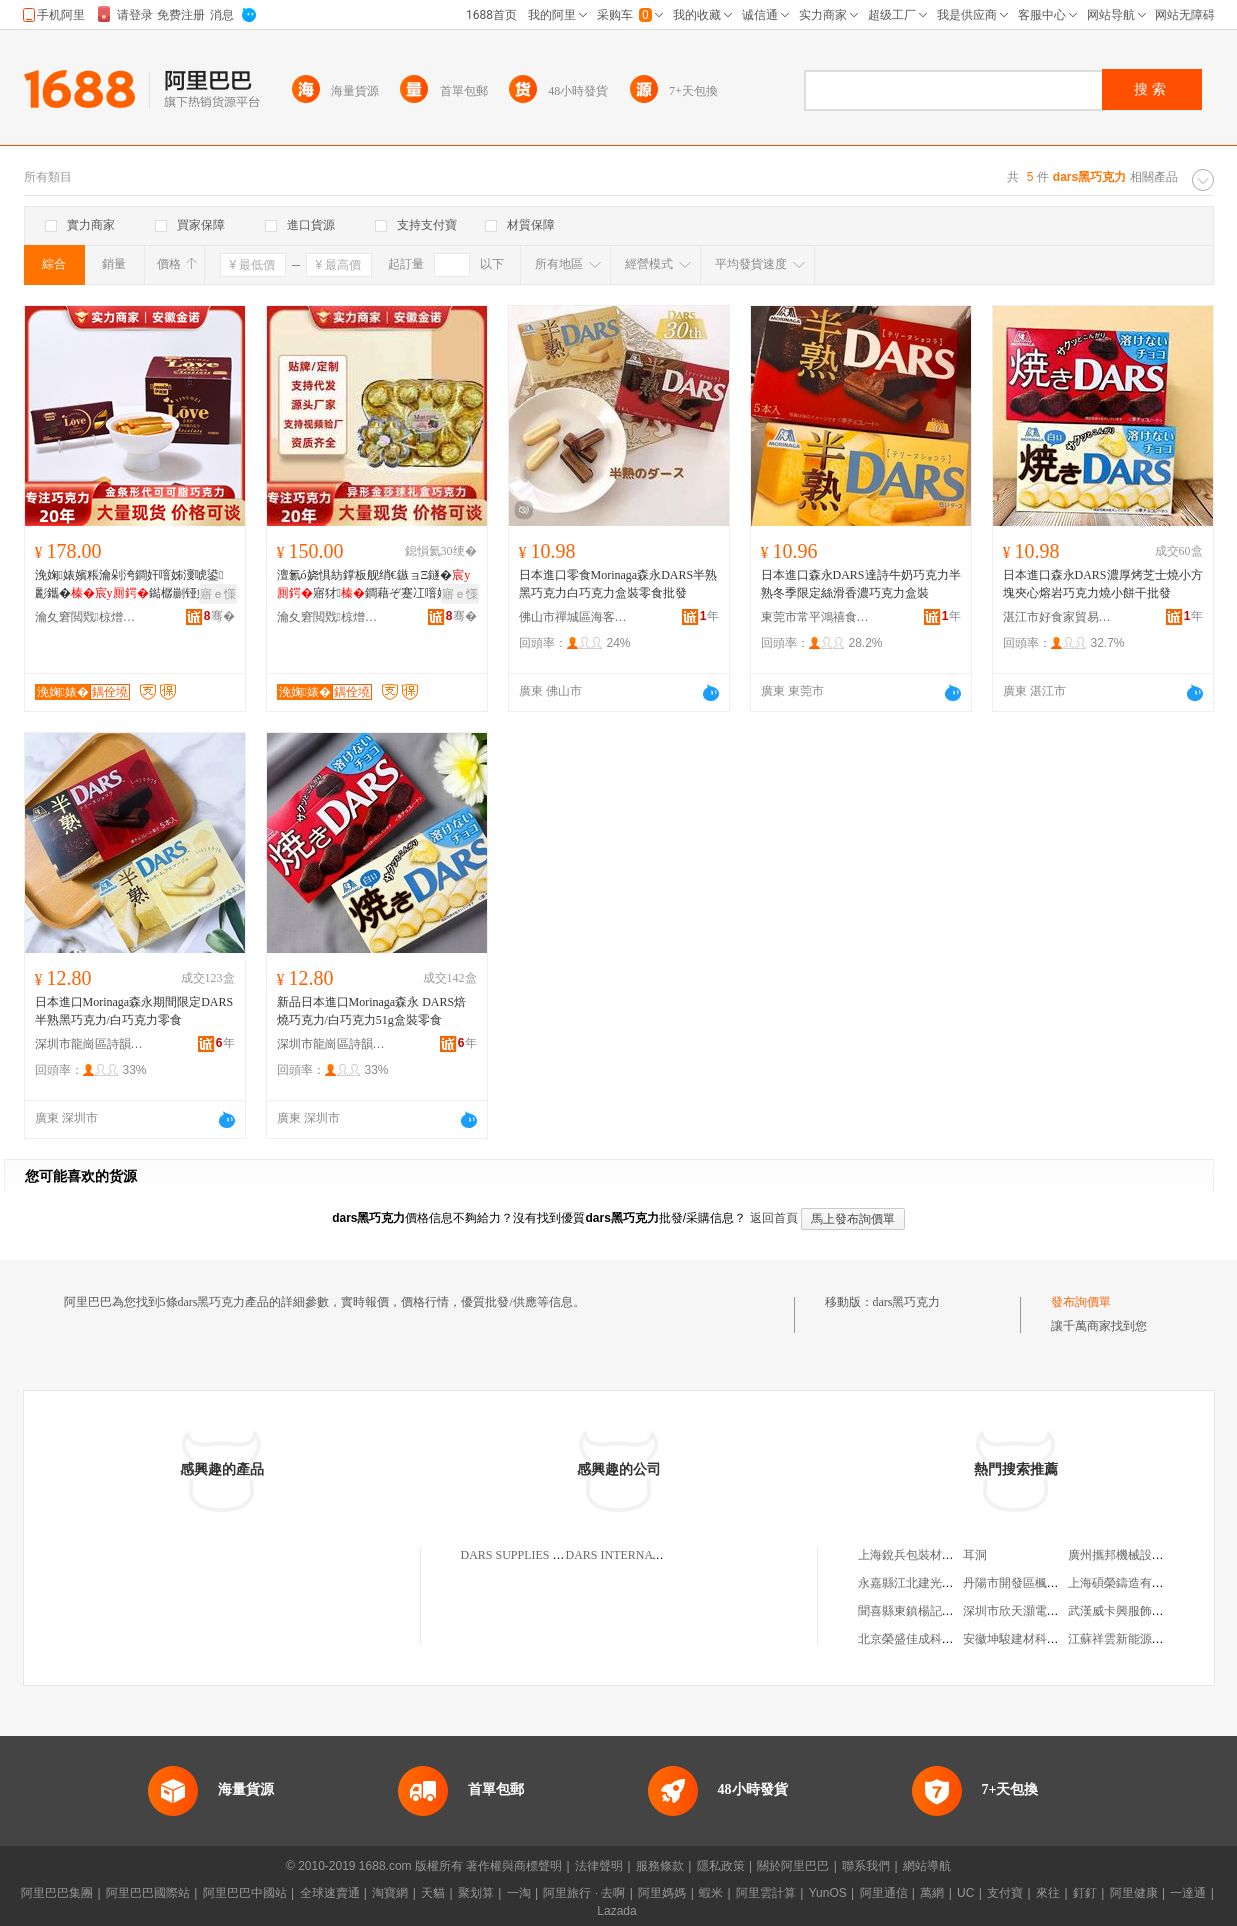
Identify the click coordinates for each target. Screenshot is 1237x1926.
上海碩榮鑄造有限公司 (1128, 1583)
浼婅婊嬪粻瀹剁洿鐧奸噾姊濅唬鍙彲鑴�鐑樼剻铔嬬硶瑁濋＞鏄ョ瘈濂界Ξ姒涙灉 (134, 585)
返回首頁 (774, 1218)
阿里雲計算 (766, 1893)
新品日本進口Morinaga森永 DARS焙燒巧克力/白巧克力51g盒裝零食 (372, 1011)
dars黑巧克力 (907, 1302)
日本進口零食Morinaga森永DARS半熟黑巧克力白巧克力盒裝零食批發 (618, 584)
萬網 (932, 1893)
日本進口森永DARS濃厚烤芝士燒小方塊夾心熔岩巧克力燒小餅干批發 (1103, 584)
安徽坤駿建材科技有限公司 (1035, 1639)
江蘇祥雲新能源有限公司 (1134, 1639)
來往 (1048, 1893)
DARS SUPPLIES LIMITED (531, 1555)
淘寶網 (390, 1893)
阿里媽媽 (662, 1893)
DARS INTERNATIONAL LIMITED (657, 1555)
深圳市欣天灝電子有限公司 (1035, 1611)
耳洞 (975, 1555)
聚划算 (476, 1893)
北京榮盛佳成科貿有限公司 (930, 1639)
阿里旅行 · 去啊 (584, 1893)
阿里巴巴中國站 (245, 1893)
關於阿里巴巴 (793, 1866)
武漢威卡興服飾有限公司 (1134, 1611)
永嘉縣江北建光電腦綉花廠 (930, 1583)
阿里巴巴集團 (57, 1893)
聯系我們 (866, 1866)
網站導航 (927, 1866)
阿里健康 (1134, 1893)
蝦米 (711, 1893)
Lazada (616, 1911)
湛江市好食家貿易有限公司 (1058, 617)
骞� (219, 616)
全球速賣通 (330, 1893)
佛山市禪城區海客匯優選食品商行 (574, 617)
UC (965, 1893)
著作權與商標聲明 (514, 1866)
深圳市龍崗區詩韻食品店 (90, 1044)
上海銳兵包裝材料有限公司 (930, 1555)
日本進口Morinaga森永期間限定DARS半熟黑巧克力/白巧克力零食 (134, 1011)
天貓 (433, 1893)
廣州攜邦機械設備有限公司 (1140, 1555)
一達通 (1188, 1893)
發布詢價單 (1081, 1302)
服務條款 (660, 1866)
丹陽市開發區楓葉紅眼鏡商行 (1041, 1583)
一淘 (519, 1893)
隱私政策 (721, 1866)
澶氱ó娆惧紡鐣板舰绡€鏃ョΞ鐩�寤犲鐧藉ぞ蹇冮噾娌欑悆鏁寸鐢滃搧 (375, 585)
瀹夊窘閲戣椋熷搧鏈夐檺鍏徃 (90, 617)
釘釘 (1085, 1893)
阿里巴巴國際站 (148, 1893)
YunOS (828, 1893)
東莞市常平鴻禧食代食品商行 (816, 617)
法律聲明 (599, 1866)
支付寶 (1005, 1893)
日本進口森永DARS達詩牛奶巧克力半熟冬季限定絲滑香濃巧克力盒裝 (861, 584)
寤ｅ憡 (218, 594)
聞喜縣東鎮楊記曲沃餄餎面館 (936, 1611)
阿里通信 (884, 1893)
